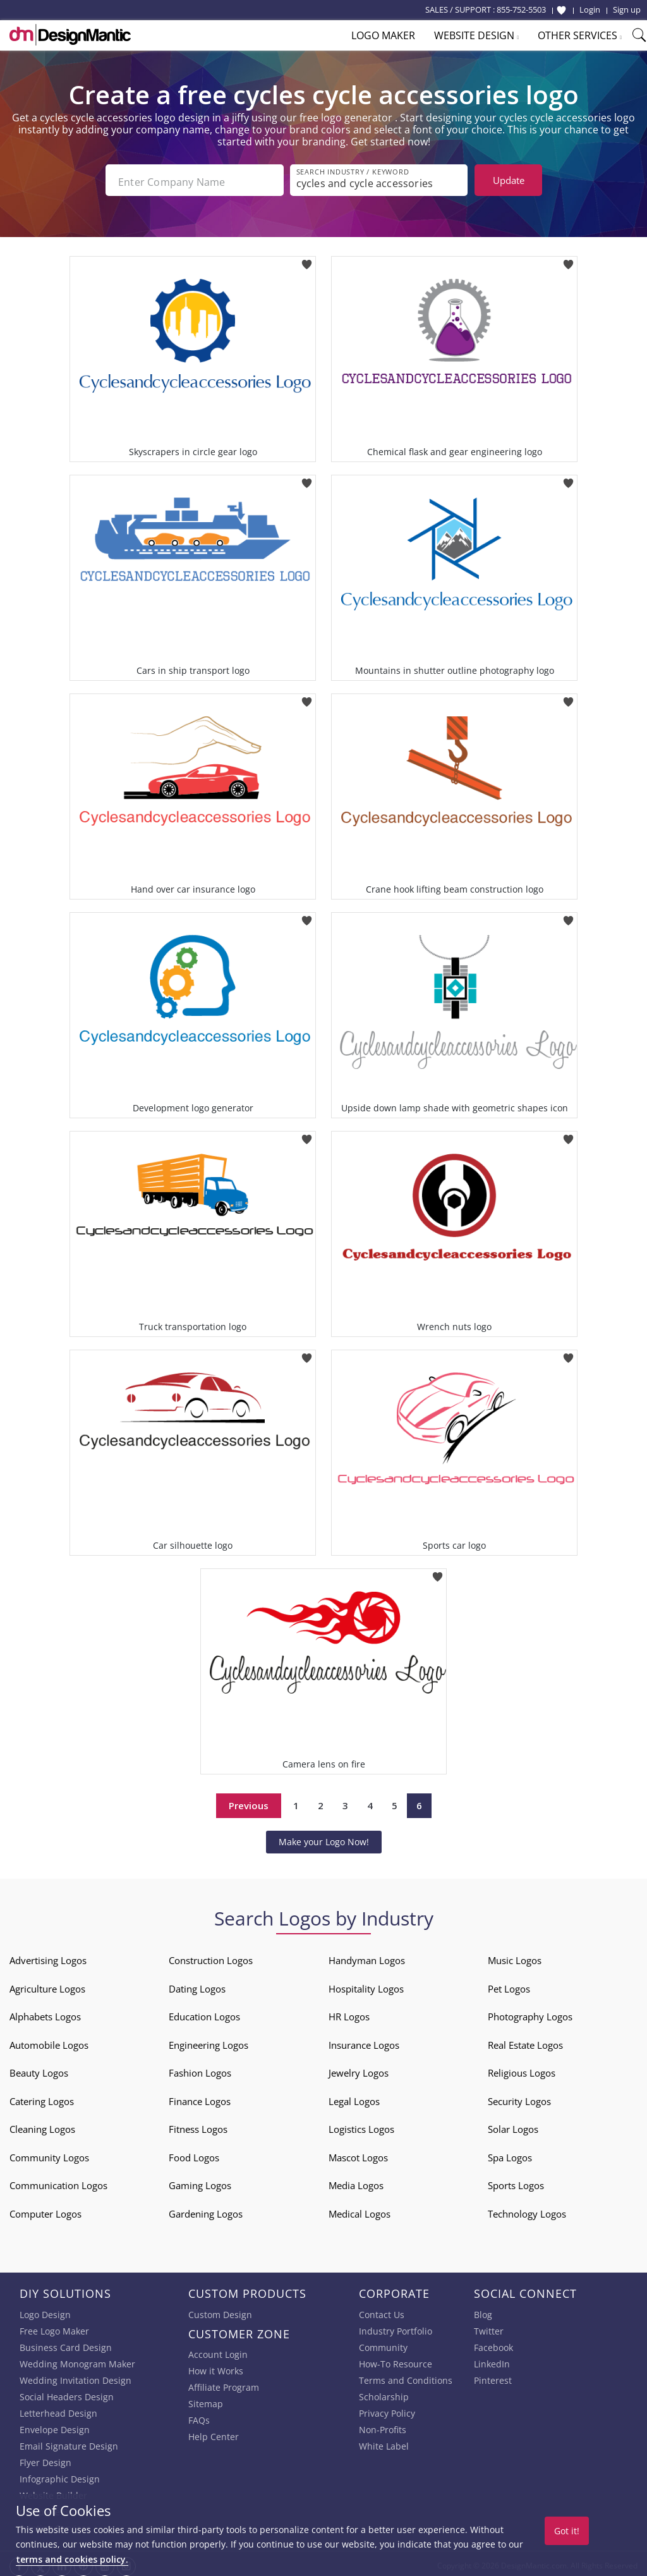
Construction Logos (211, 1956)
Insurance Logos (364, 2041)
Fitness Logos (198, 2125)
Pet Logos (509, 1985)
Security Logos (519, 2097)
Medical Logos (359, 2210)
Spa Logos (510, 2153)
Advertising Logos (48, 1956)
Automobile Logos (48, 2041)
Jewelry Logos (359, 2069)
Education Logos (204, 2012)
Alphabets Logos (45, 2012)
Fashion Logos (200, 2069)
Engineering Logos (208, 2041)
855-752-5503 (521, 9)
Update (508, 180)
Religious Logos (521, 2069)
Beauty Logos (38, 2069)
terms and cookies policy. (72, 2559)
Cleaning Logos (42, 2125)
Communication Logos (58, 2181)
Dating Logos (197, 1985)
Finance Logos (200, 2097)
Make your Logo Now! (324, 1838)
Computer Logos (45, 2210)
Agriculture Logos (47, 1985)
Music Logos (514, 1956)
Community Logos (49, 2153)
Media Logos (356, 2181)
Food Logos (194, 2153)
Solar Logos (513, 2125)
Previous (249, 1802)
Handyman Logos (367, 1956)
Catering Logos (41, 2097)
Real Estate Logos (525, 2041)
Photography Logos (530, 2012)
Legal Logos (354, 2097)
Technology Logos (527, 2210)
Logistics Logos (361, 2125)
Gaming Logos (200, 2181)
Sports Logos (516, 2181)
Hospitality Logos (366, 1985)
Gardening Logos (206, 2210)
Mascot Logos (358, 2153)
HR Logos (349, 2012)
